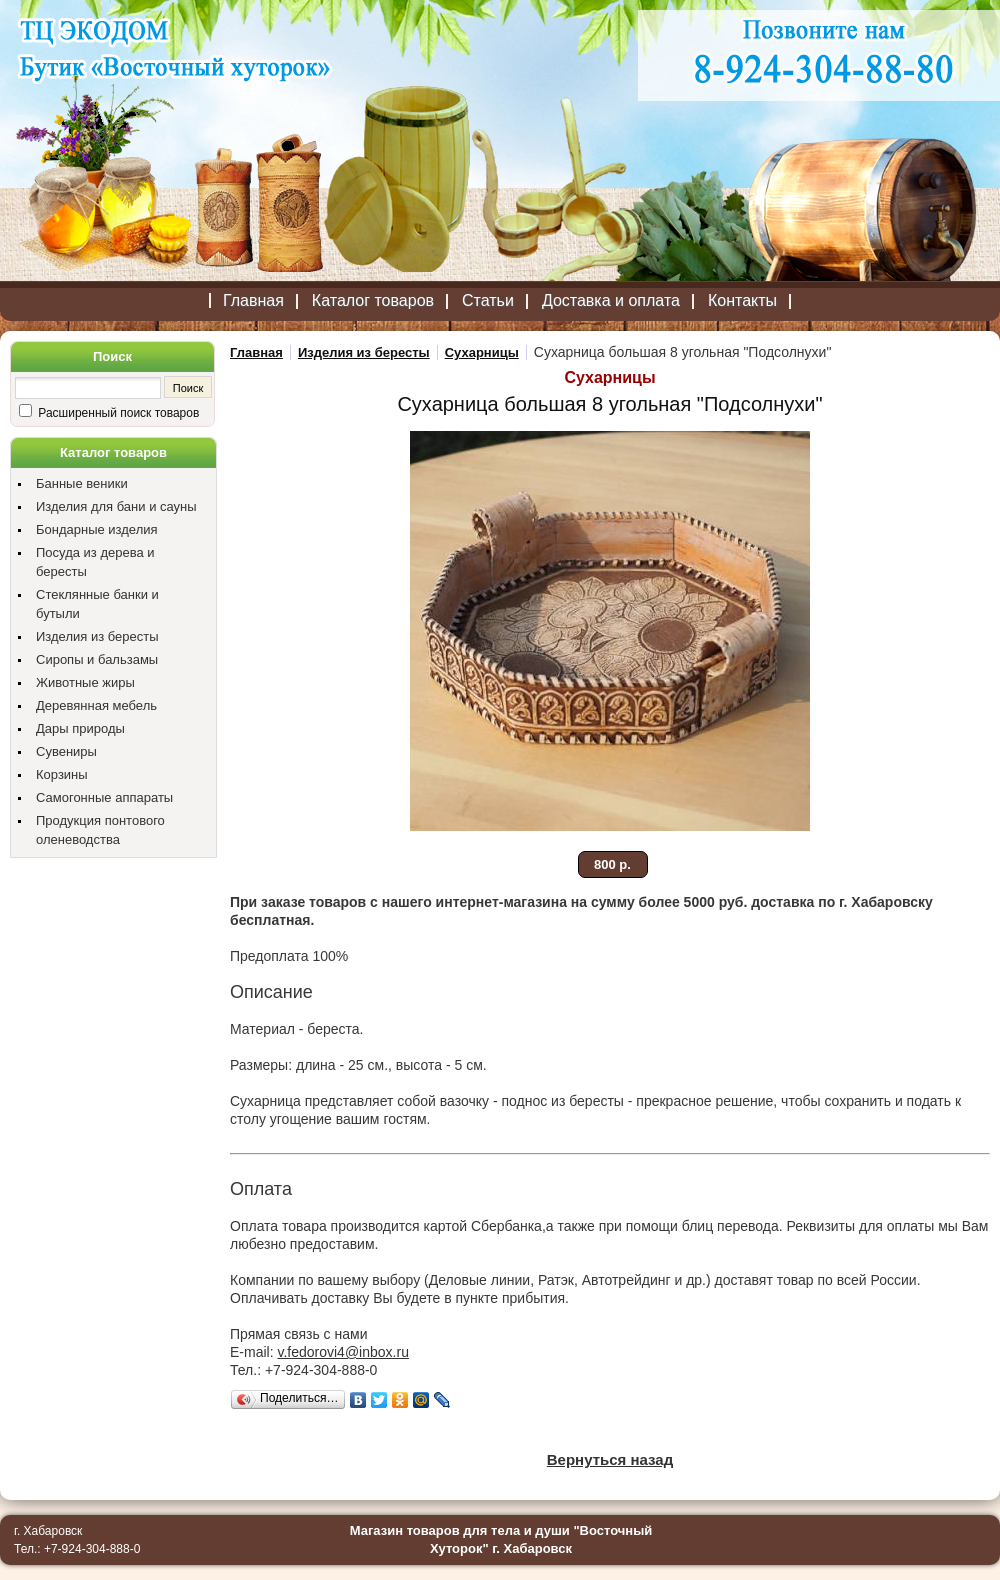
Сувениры (66, 751)
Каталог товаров (373, 300)
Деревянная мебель (96, 705)
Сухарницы (482, 352)
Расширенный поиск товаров (117, 413)
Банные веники (82, 483)
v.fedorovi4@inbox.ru (342, 1352)
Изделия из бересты (97, 636)
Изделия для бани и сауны (116, 506)
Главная (253, 300)
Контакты (742, 300)
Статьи (488, 300)
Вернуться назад (610, 1459)
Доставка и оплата (611, 300)
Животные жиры (85, 682)
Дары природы (80, 728)
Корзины (62, 774)
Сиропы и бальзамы (97, 659)
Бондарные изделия (97, 529)
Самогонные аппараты (104, 797)
